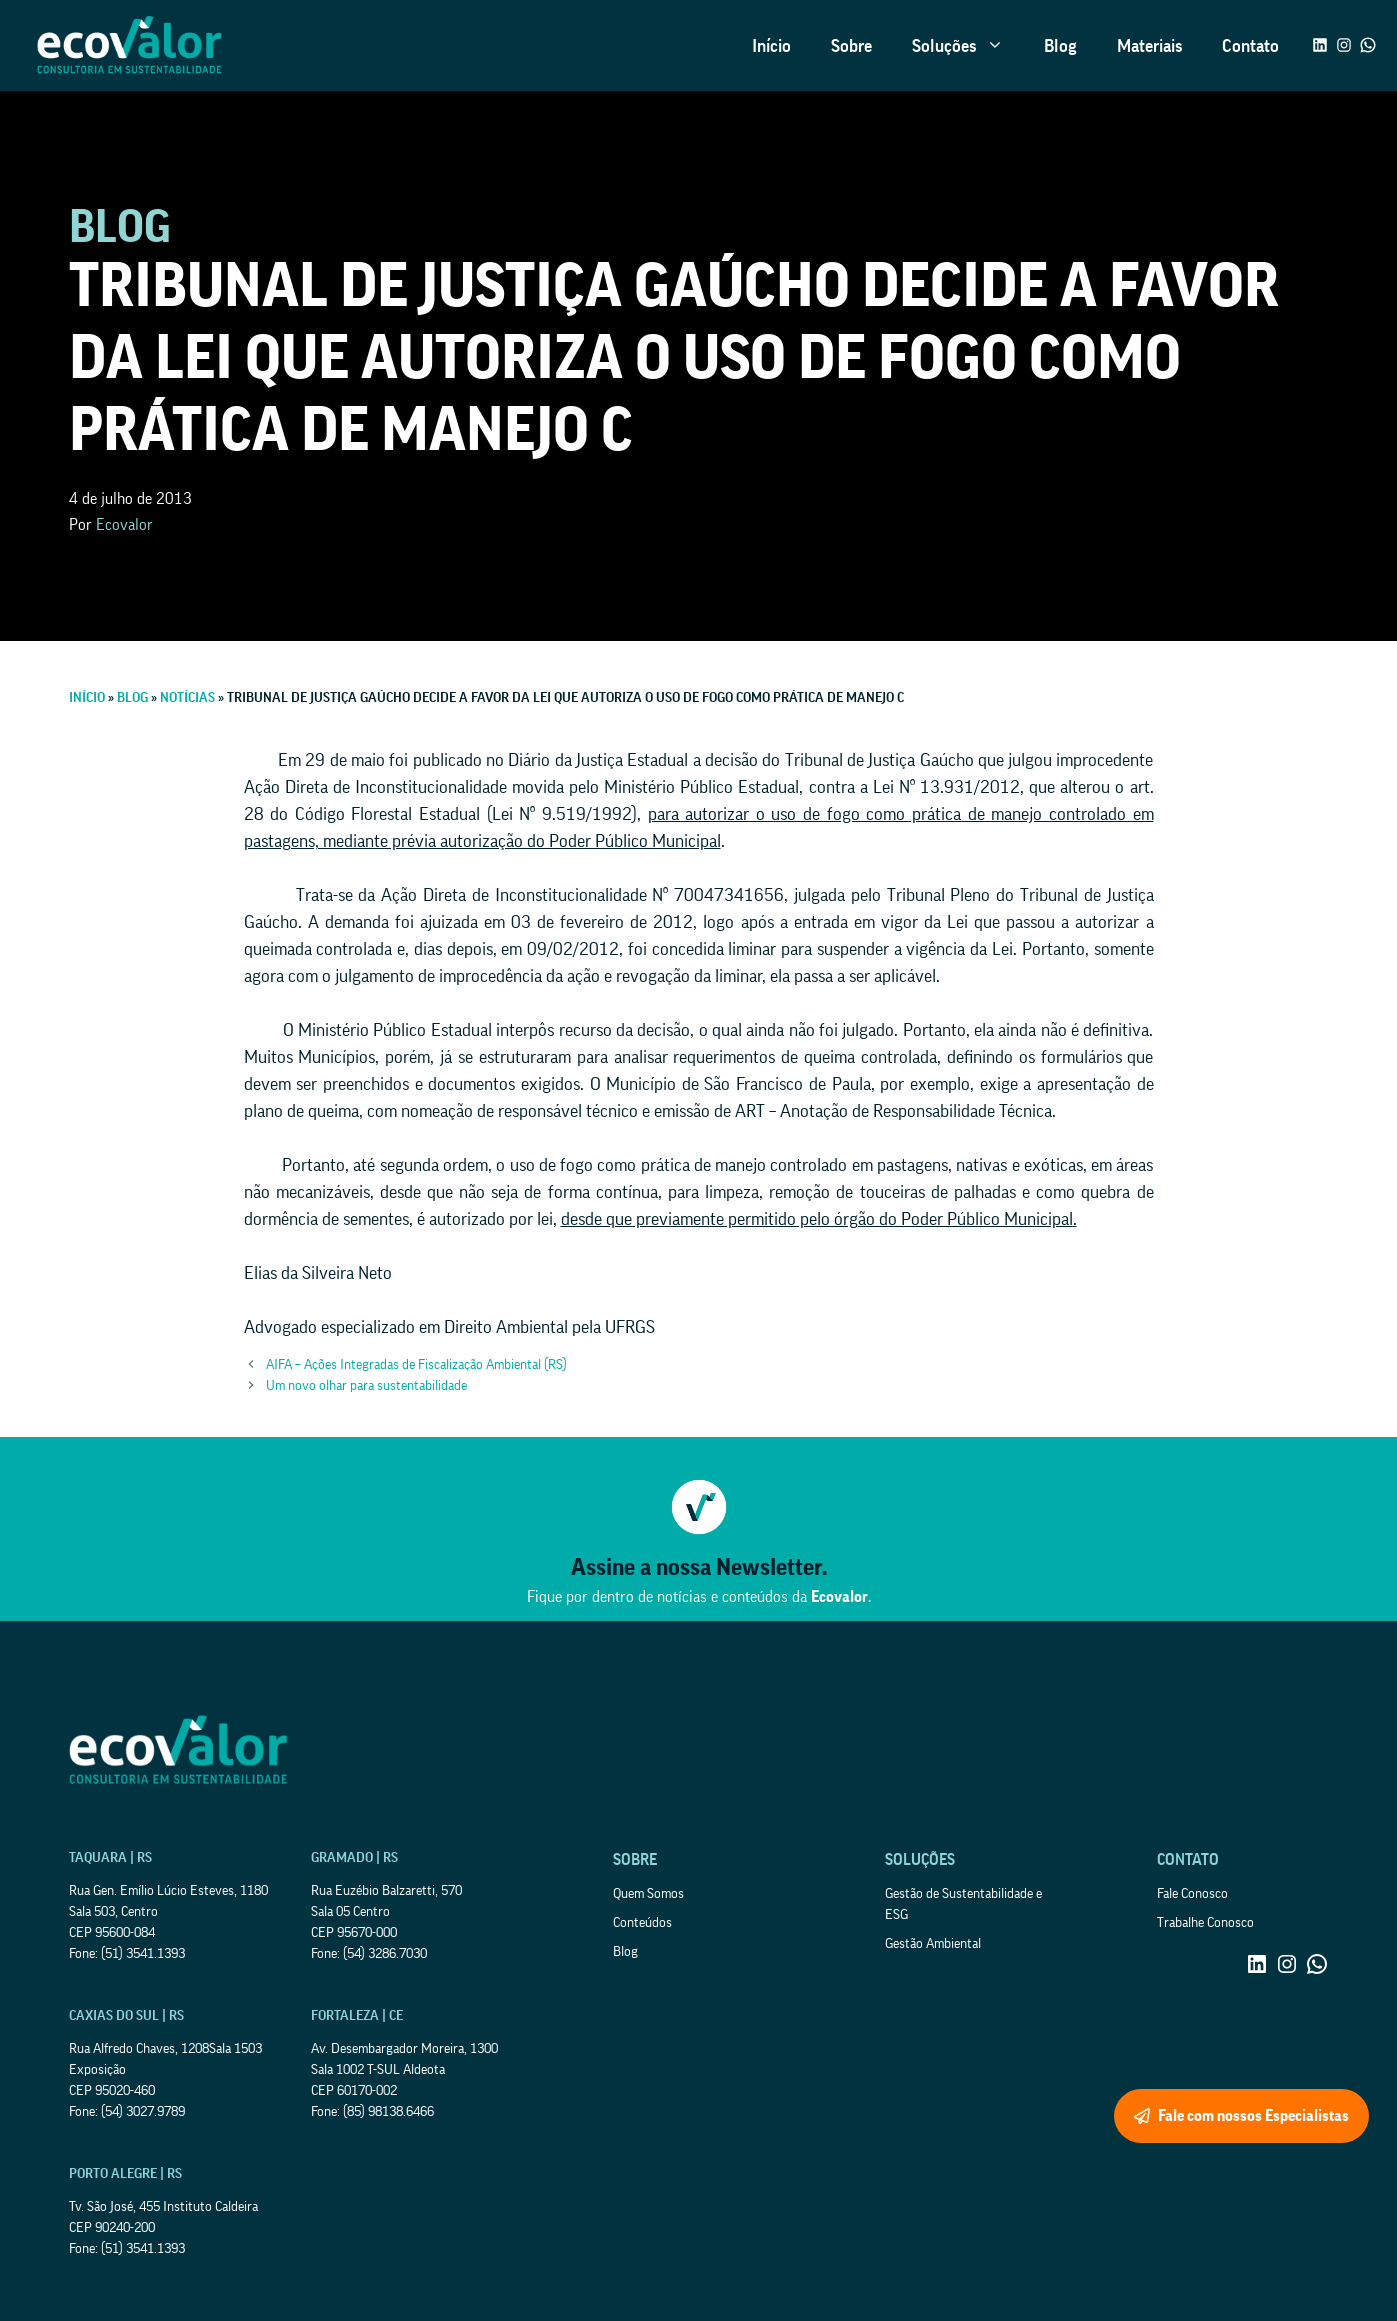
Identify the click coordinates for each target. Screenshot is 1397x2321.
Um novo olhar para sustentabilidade (366, 1386)
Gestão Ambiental (933, 1944)
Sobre (851, 46)
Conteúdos (642, 1923)
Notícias (187, 698)
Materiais (1149, 46)
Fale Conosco (1192, 1894)
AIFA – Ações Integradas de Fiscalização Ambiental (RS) (416, 1365)
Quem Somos (648, 1894)
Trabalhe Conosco (1205, 1923)
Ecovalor (124, 525)
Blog (1060, 46)
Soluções (968, 46)
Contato (1250, 46)
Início (771, 46)
